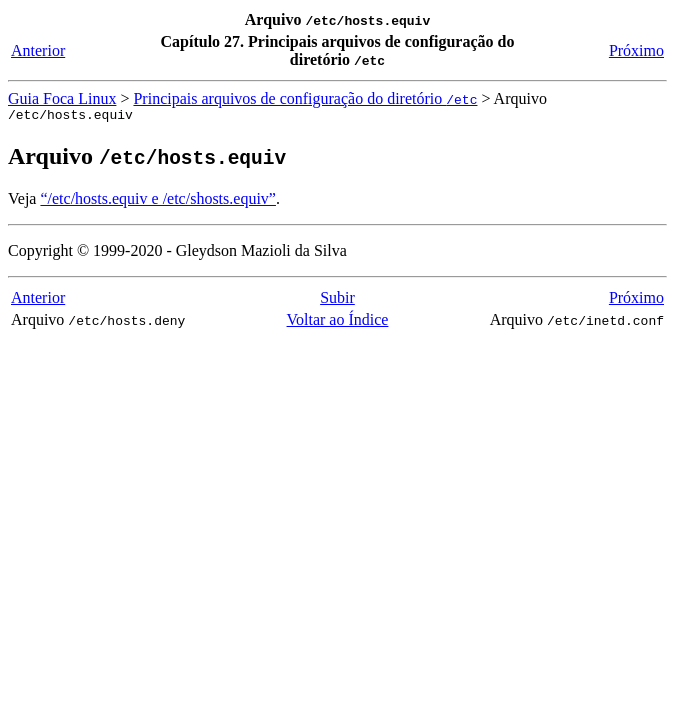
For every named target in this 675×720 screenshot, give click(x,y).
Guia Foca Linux (62, 98)
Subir (337, 300)
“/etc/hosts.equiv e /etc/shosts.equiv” (158, 201)
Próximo (636, 50)
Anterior (38, 50)
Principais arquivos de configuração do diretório (305, 98)
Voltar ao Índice (338, 322)
